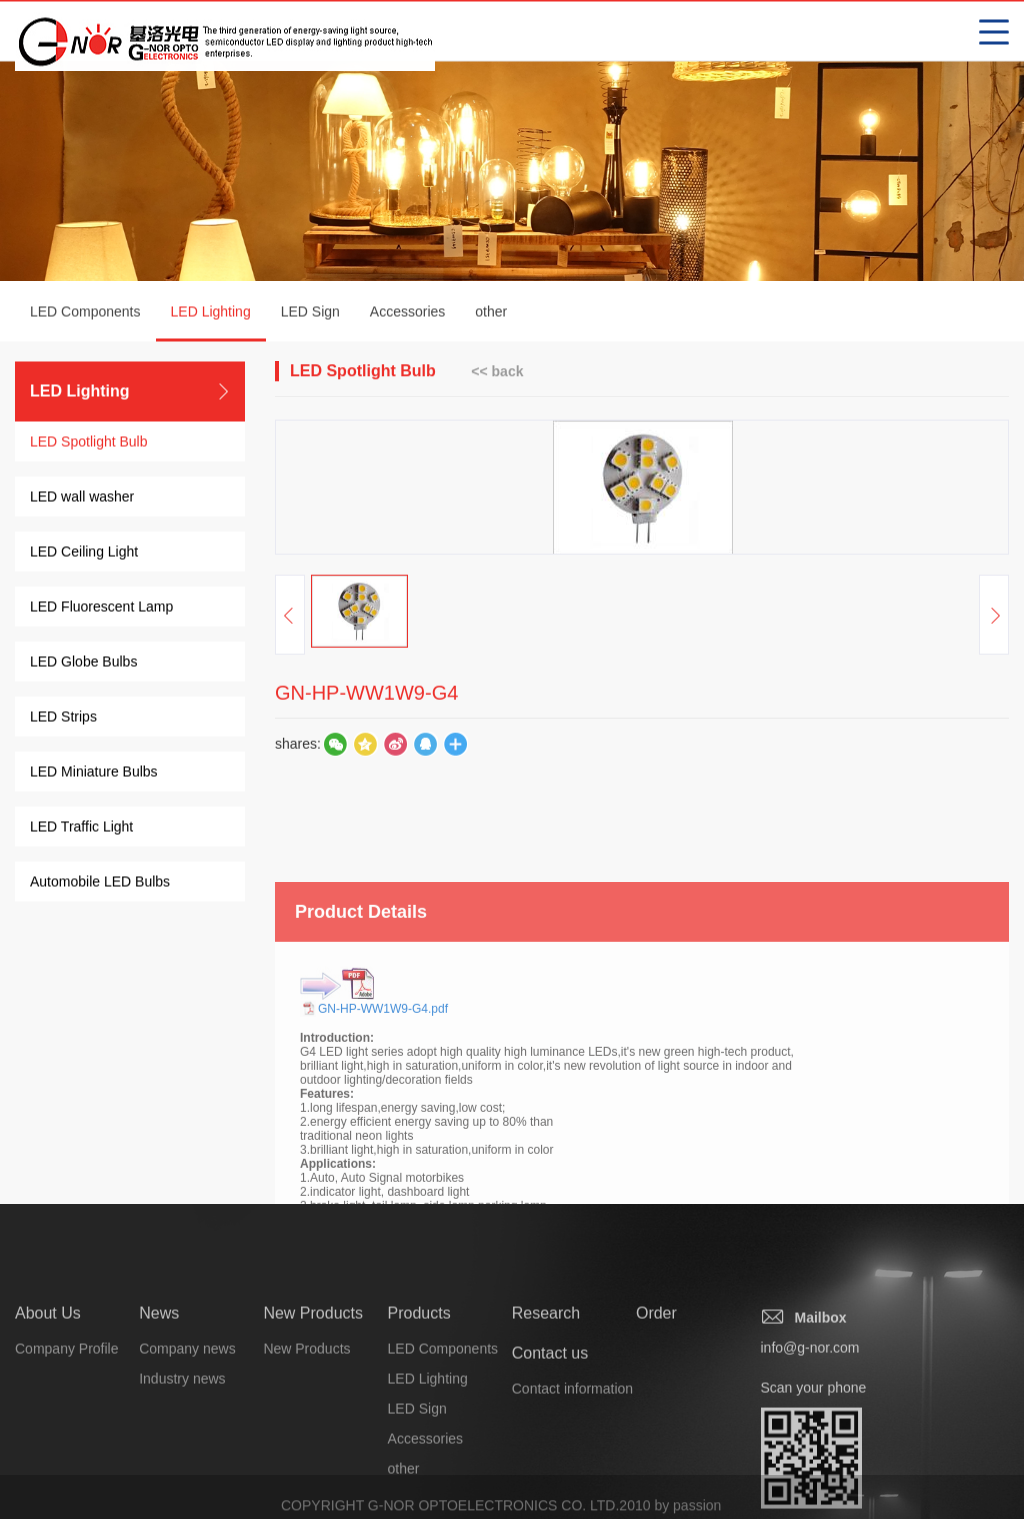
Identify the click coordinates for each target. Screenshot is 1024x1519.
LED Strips (63, 719)
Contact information (572, 1452)
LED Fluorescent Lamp (101, 609)
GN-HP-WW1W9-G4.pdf (383, 1105)
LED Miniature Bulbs (94, 774)
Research (546, 1376)
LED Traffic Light (81, 829)
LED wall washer (82, 499)
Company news (187, 1412)
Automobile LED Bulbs (100, 884)
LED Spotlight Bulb (89, 444)
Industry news (182, 1442)
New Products (313, 1376)
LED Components (85, 314)
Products (419, 1376)
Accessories (407, 314)
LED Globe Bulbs (83, 664)
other (491, 314)
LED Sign (310, 314)
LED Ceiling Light (84, 554)
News (159, 1376)
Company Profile (67, 1412)
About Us (48, 1376)
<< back (497, 373)
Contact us (550, 1416)
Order (656, 1376)
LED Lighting (211, 325)
